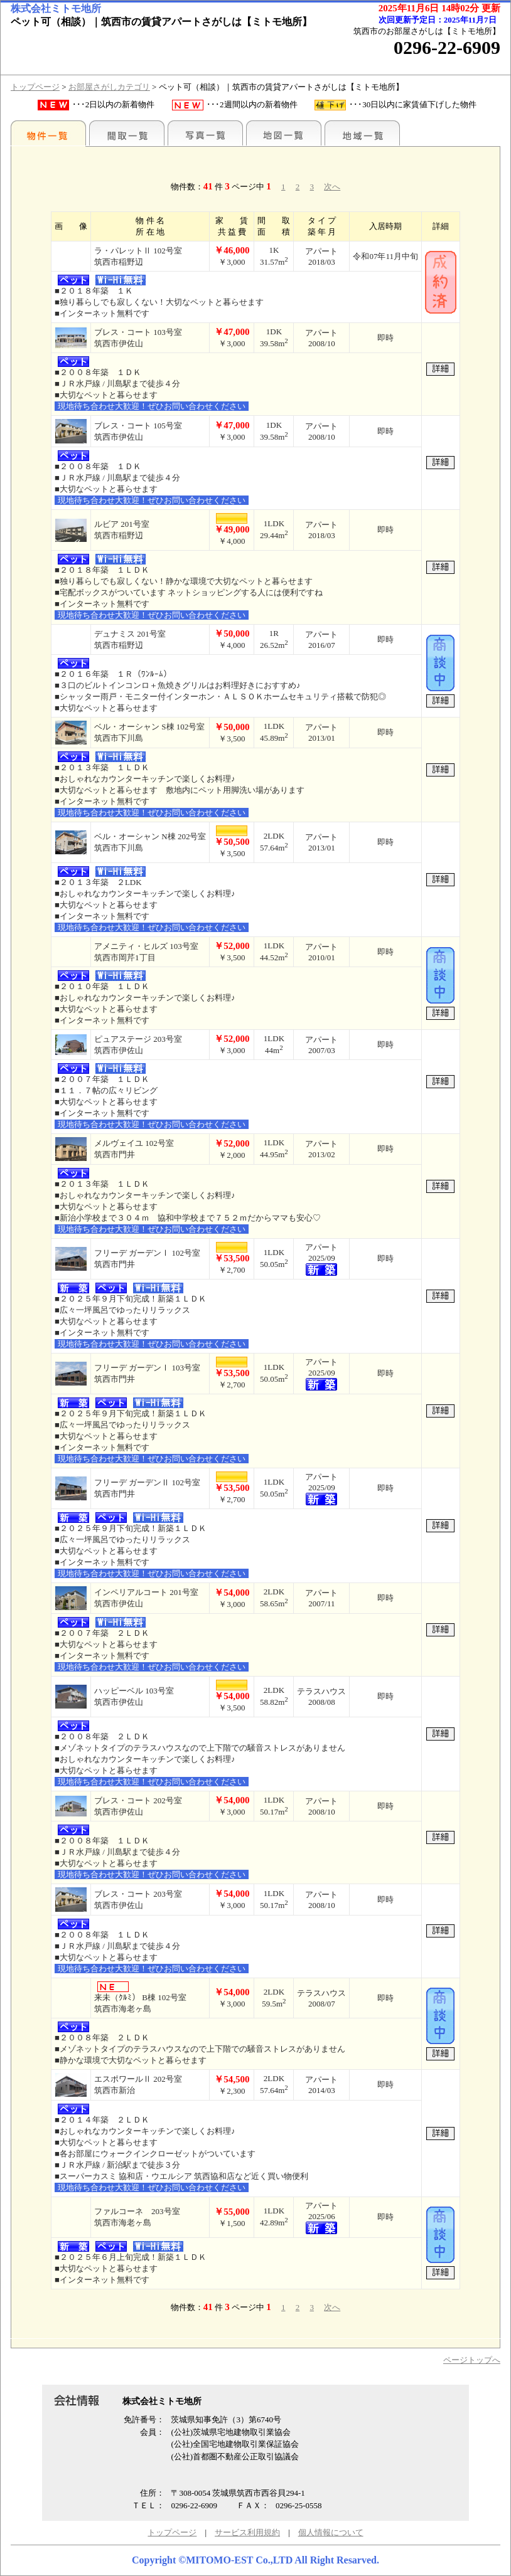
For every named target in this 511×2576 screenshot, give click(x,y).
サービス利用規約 (247, 2532)
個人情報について (330, 2532)
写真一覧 (205, 133)
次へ (332, 186)
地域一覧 (362, 133)
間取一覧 (126, 133)
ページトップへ (471, 2360)
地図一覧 (283, 133)
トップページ (35, 87)
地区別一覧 (48, 133)
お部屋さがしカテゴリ (109, 87)
